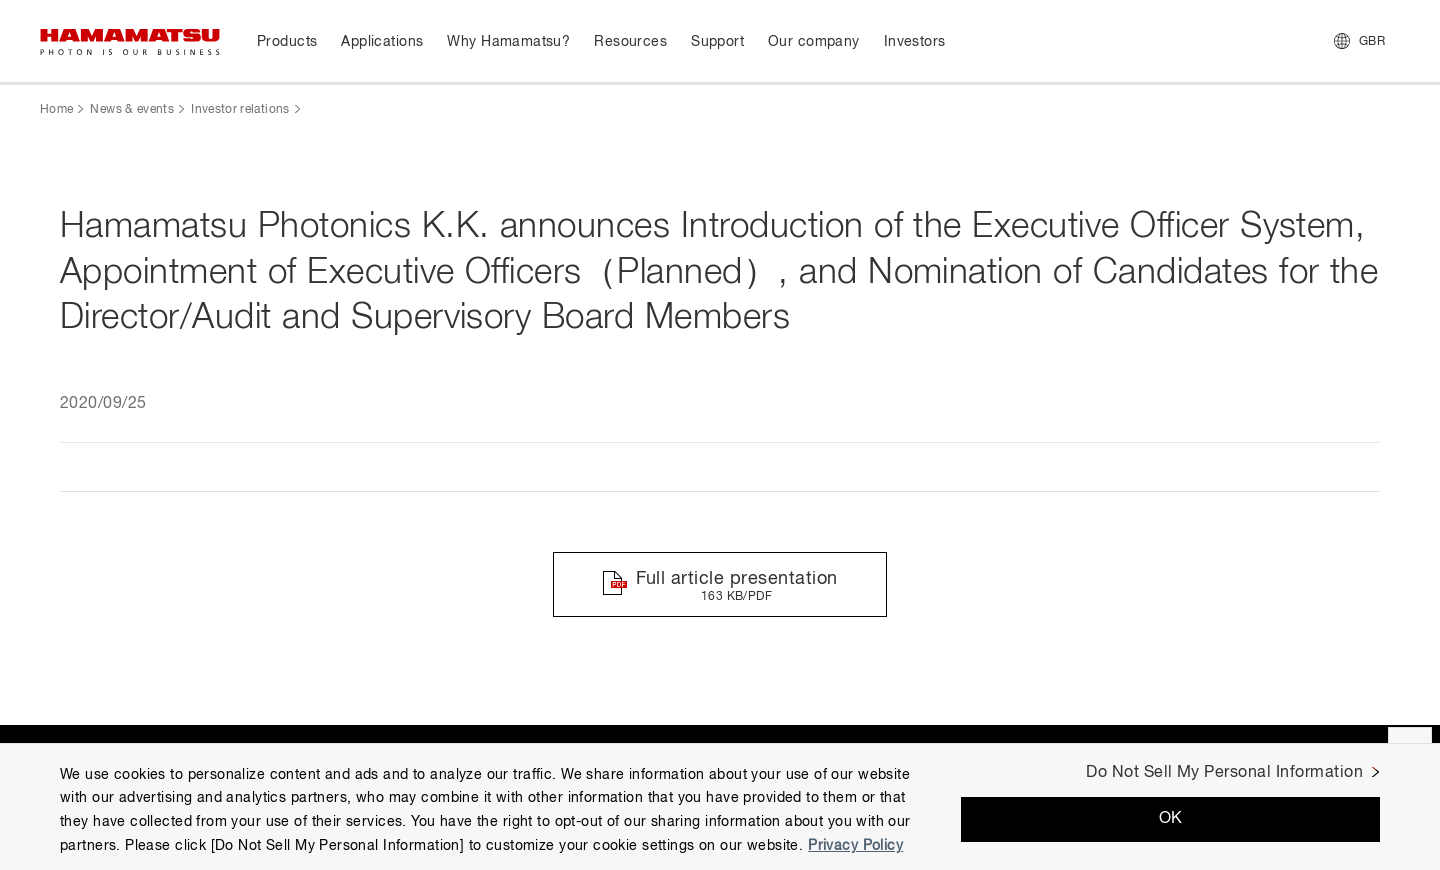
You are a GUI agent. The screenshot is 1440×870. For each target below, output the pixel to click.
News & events (132, 110)
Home (56, 110)
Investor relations (240, 110)
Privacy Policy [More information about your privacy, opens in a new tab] (855, 846)
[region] (720, 806)
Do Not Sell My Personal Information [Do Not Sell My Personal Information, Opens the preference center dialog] (1224, 773)
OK (1171, 819)
